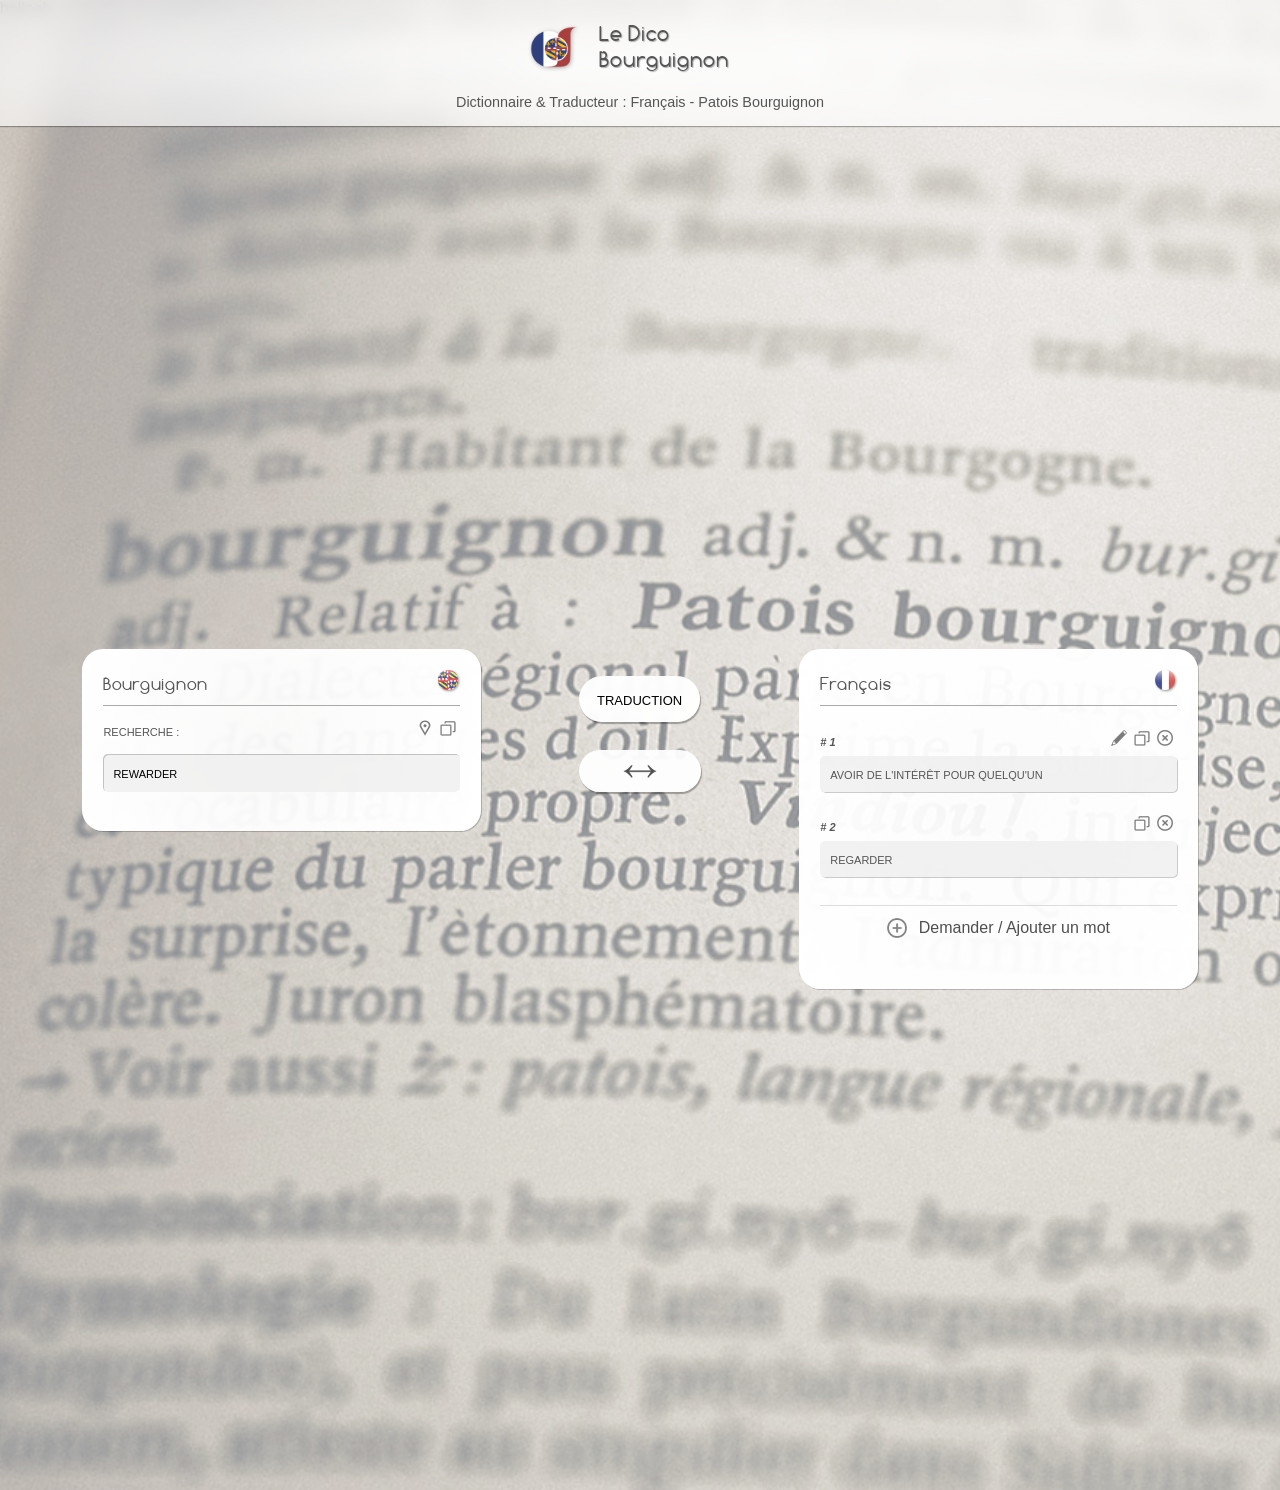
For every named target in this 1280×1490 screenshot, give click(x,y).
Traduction (639, 698)
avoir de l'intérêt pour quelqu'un (936, 773)
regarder (861, 858)
